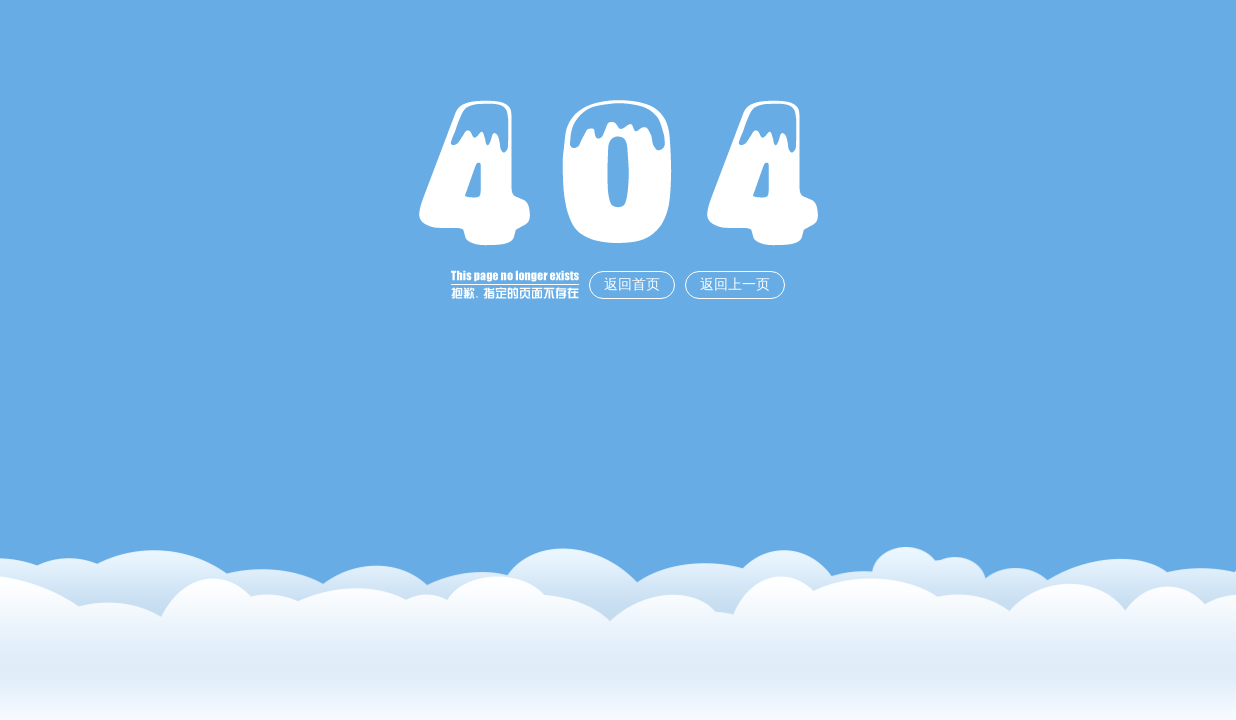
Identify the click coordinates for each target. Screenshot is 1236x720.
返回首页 (632, 284)
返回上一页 (735, 284)
